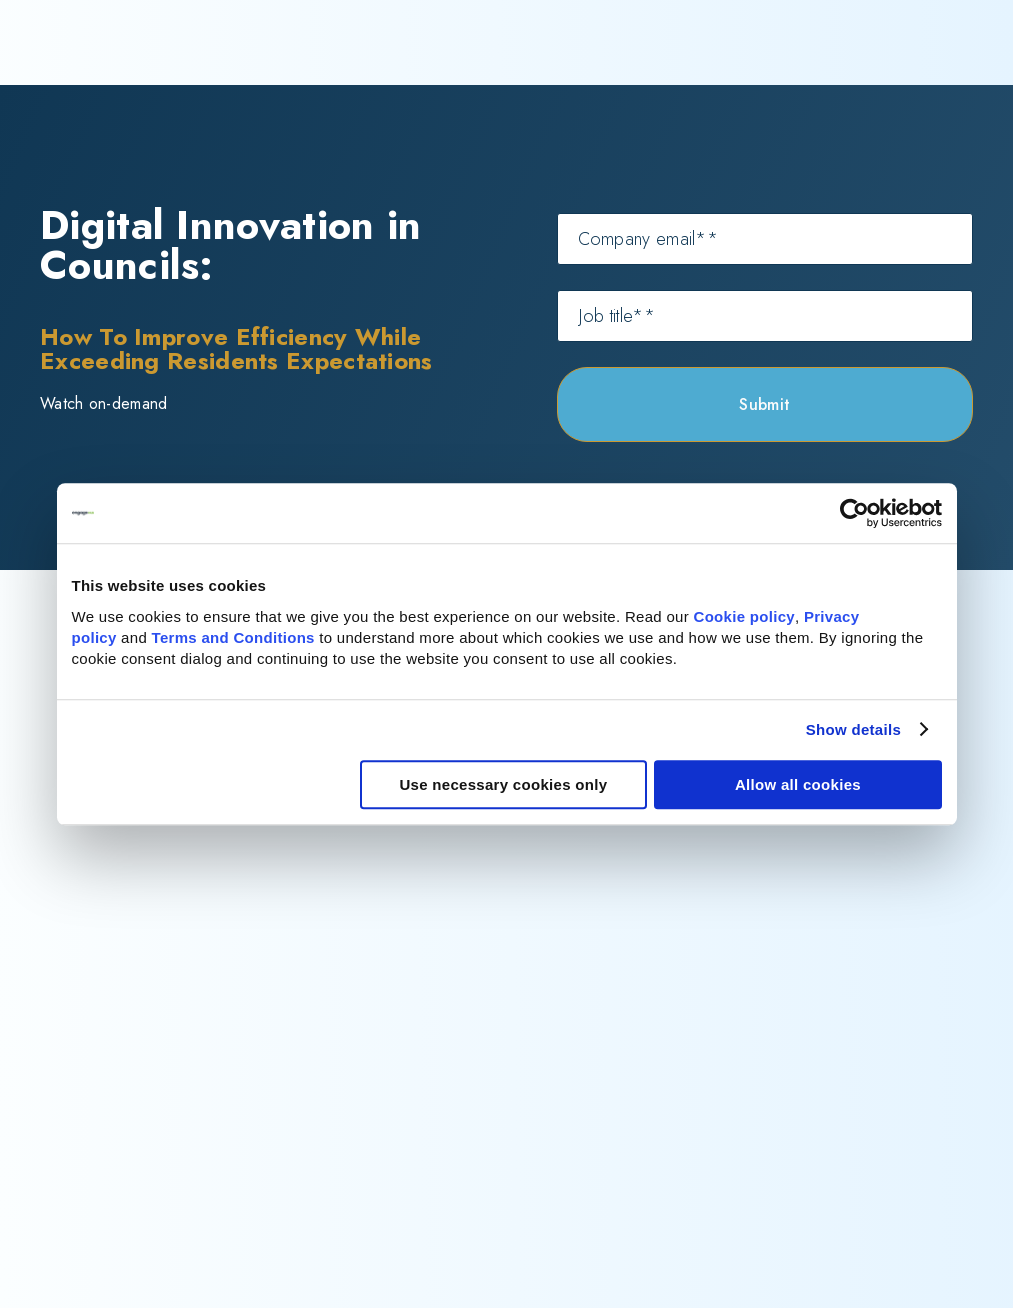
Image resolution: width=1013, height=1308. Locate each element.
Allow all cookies (798, 784)
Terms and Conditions (233, 637)
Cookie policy (744, 616)
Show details (853, 729)
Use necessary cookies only (503, 784)
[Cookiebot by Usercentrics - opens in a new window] (854, 513)
